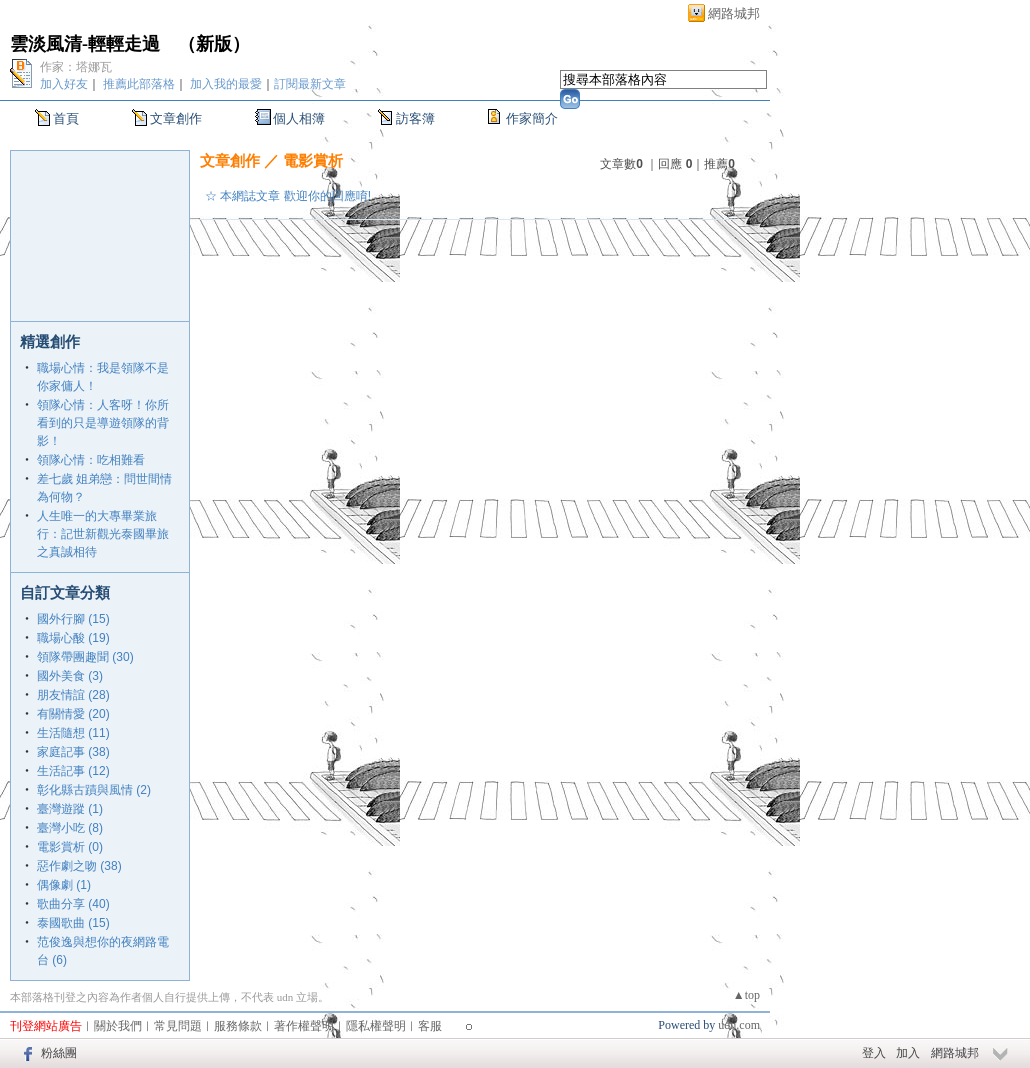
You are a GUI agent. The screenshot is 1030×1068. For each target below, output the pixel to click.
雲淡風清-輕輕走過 (85, 44)
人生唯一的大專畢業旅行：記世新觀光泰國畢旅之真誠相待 (103, 534)
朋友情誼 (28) (73, 695)
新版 (214, 44)
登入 (874, 1053)
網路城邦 (734, 13)
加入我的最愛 (226, 84)
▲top (746, 995)
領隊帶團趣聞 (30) (85, 657)
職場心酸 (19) (73, 638)
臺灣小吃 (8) (70, 828)
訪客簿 (415, 118)
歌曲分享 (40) (73, 904)
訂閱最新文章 (310, 84)
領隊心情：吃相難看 (91, 460)
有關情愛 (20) (73, 714)
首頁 (66, 118)
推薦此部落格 (139, 84)
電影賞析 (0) (70, 847)
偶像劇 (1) (64, 885)
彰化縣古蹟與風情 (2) (94, 790)
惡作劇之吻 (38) (79, 866)
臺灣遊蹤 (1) (70, 809)
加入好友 (64, 84)
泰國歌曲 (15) (73, 923)
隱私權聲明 (376, 1026)
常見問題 (178, 1026)
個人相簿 (299, 118)
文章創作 (176, 118)
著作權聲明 (304, 1026)
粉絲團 (59, 1053)
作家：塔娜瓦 (76, 67)
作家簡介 (532, 118)
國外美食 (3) (70, 676)
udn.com (739, 1025)
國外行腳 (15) (73, 619)
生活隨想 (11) (73, 733)
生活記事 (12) (73, 771)
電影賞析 (313, 160)
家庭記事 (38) (73, 752)
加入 (908, 1053)
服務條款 (238, 1026)
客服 (430, 1026)
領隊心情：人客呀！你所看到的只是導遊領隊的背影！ (103, 423)
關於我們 (118, 1026)
